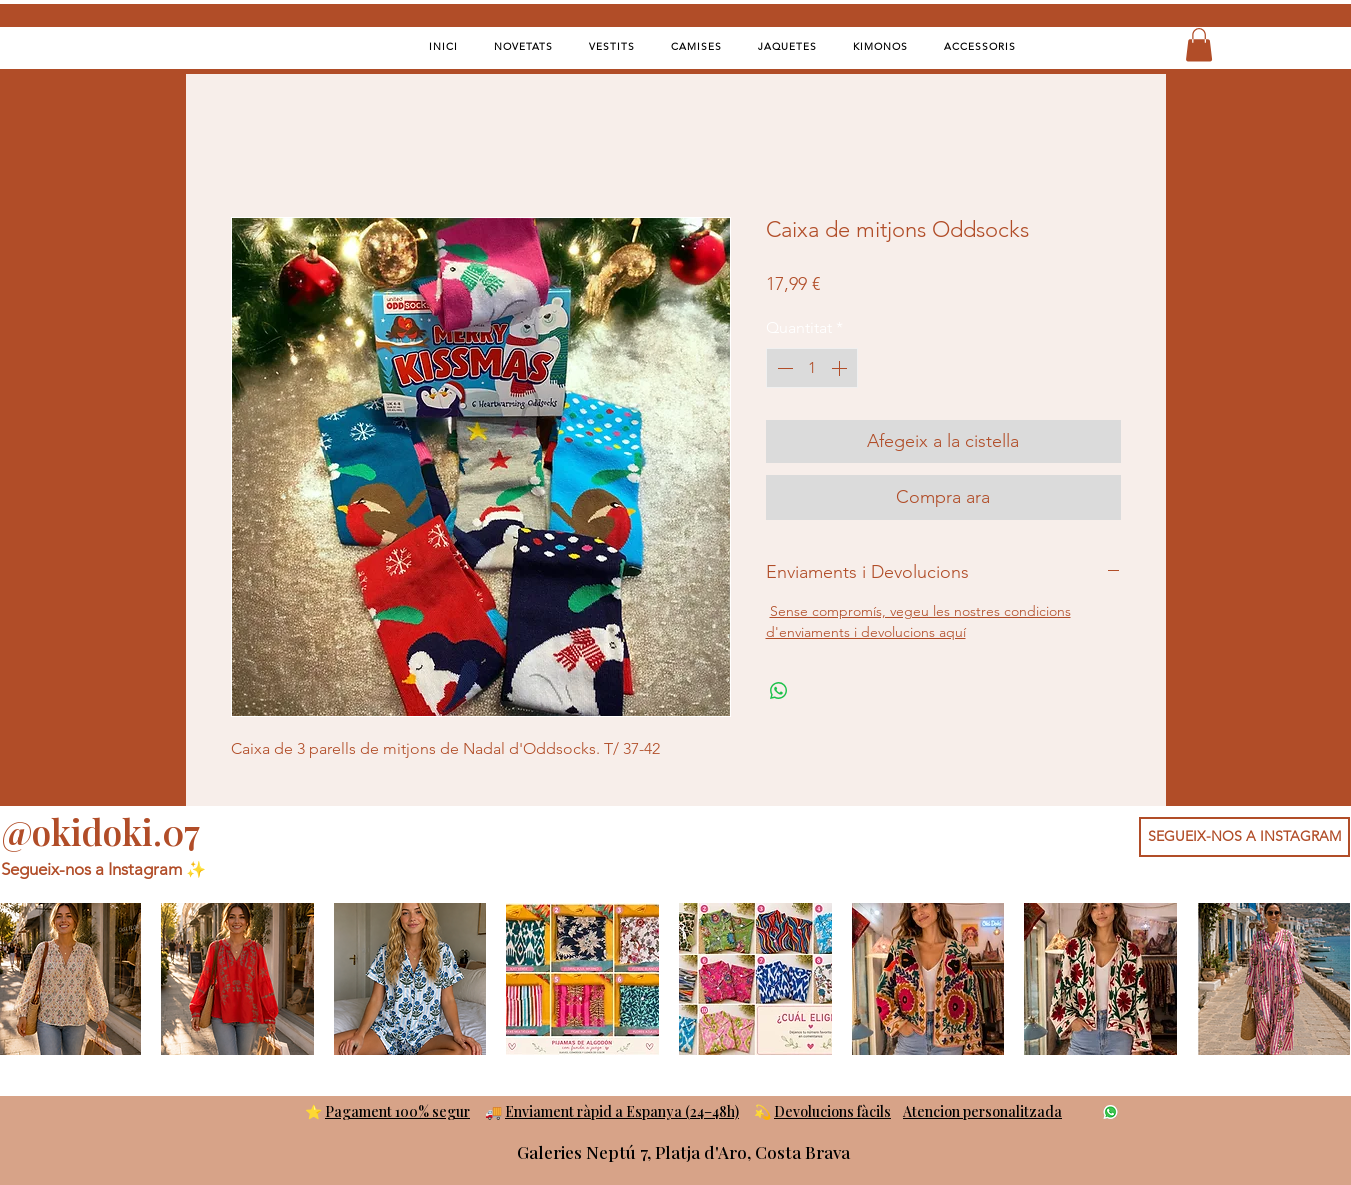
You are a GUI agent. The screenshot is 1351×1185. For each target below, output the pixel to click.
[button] (1199, 44)
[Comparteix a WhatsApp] (779, 691)
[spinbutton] (812, 368)
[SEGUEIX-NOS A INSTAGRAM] (1244, 837)
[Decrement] (783, 368)
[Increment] (841, 368)
